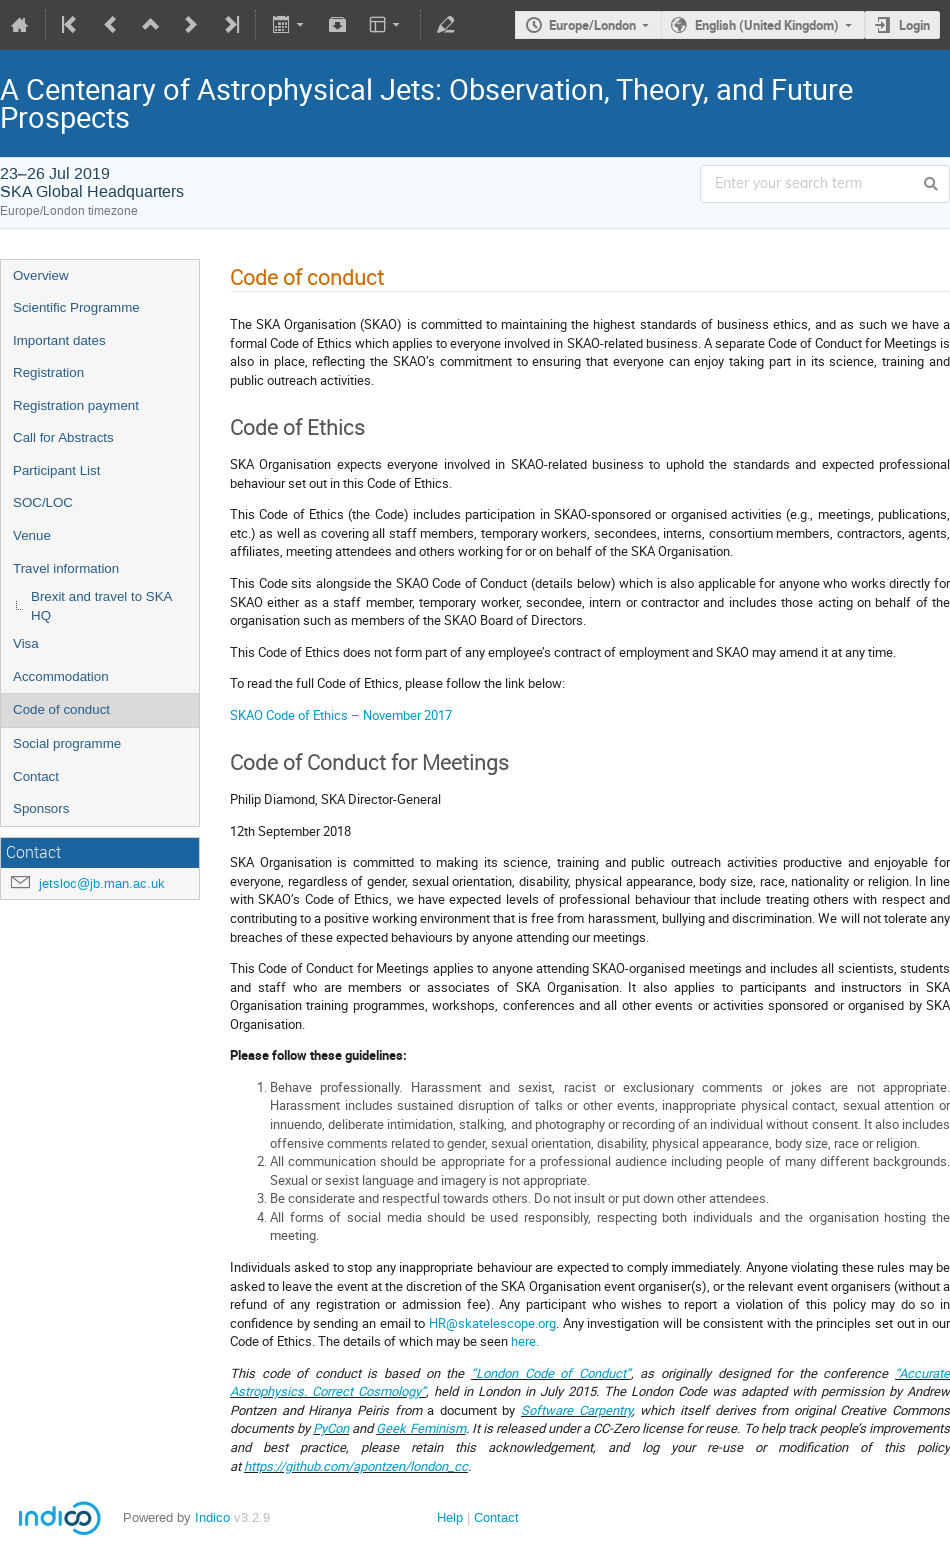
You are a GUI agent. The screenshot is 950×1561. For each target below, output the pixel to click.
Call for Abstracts (63, 437)
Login (914, 25)
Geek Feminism (420, 1428)
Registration (48, 372)
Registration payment (76, 405)
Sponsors (41, 808)
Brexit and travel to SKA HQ (102, 606)
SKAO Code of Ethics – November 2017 (341, 715)
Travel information (66, 568)
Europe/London (592, 25)
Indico (212, 1517)
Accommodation (61, 676)
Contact (36, 776)
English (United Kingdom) (767, 25)
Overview (41, 275)
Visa (26, 643)
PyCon (331, 1428)
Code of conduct (61, 709)
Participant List (56, 470)
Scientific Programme (76, 307)
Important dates (59, 340)
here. (525, 1341)
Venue (32, 535)
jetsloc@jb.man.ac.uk (102, 883)
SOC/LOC (43, 502)
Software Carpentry (576, 1410)
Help (450, 1517)
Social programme (67, 743)
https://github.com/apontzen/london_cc (356, 1466)
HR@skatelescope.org (492, 1323)
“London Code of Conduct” (551, 1373)
